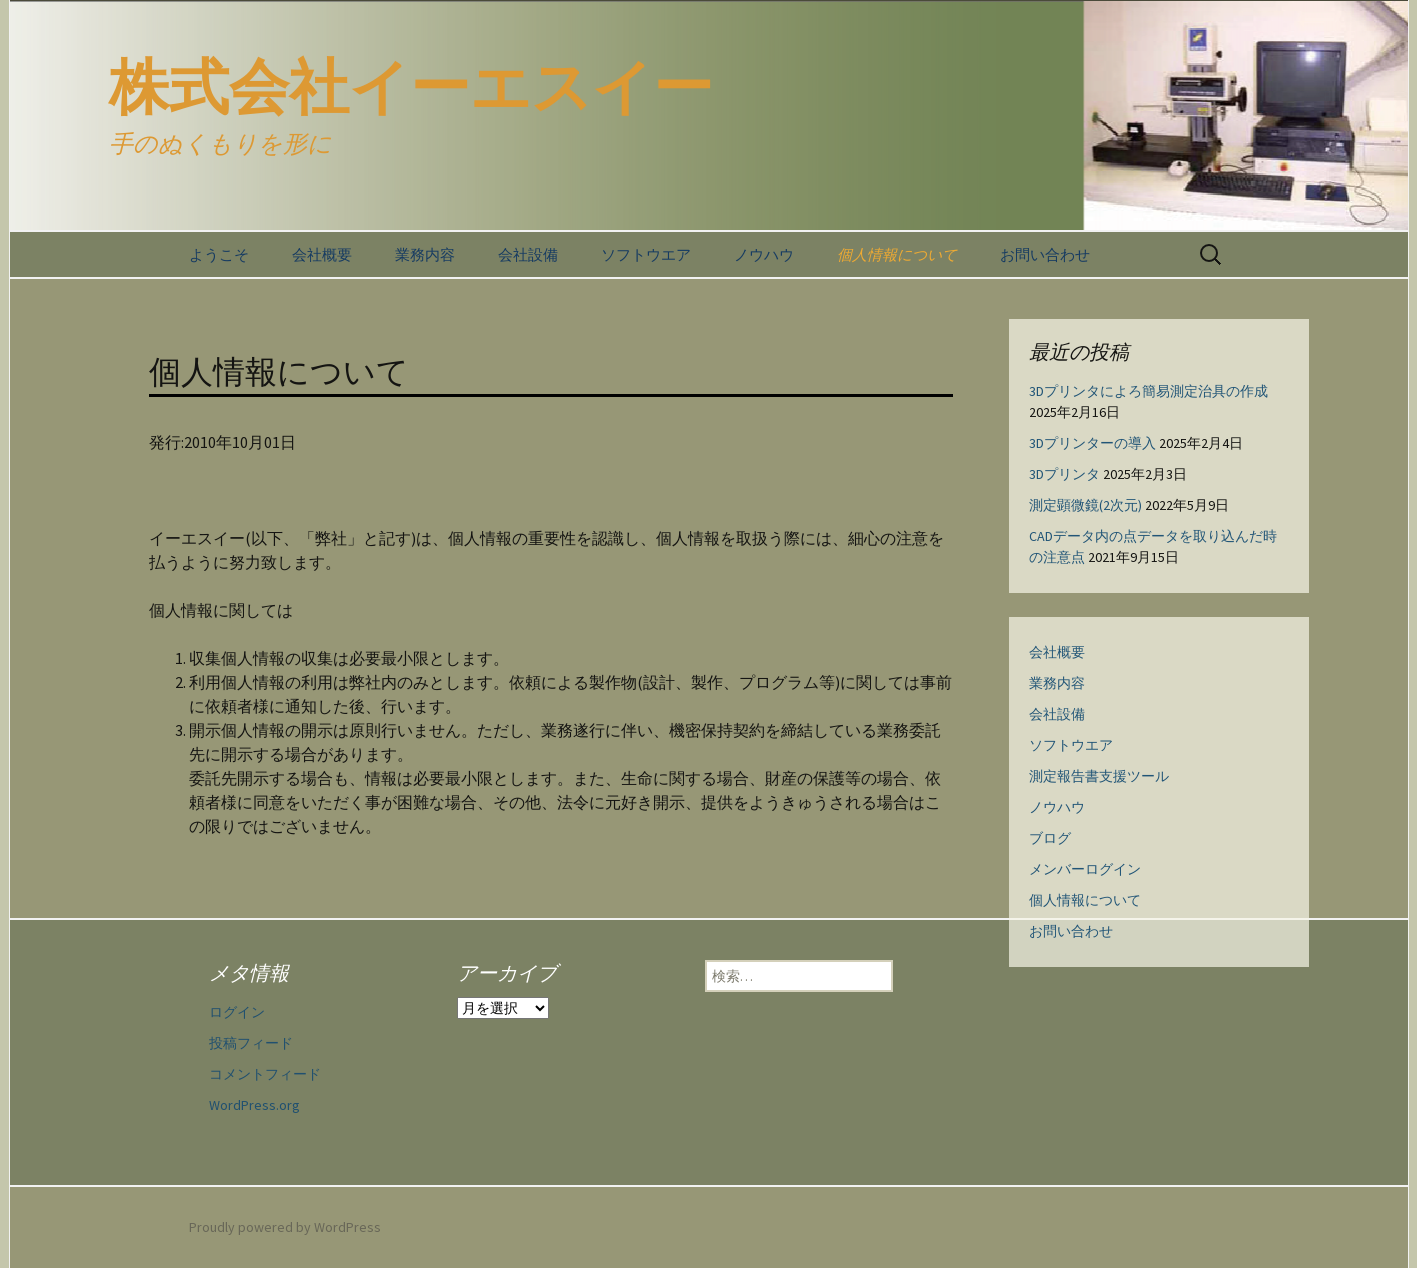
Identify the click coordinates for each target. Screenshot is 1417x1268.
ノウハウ (764, 254)
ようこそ (219, 254)
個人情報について (897, 254)
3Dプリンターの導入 (1092, 443)
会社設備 (528, 254)
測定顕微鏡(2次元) (1085, 505)
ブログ (1050, 838)
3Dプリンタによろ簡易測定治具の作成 (1148, 391)
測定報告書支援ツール (1099, 776)
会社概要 (322, 254)
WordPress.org (254, 1105)
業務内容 (425, 254)
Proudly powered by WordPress (285, 1227)
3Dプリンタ (1064, 474)
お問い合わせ (1045, 254)
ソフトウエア (646, 254)
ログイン (237, 1012)
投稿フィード (251, 1043)
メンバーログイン (1085, 869)
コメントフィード (265, 1074)
